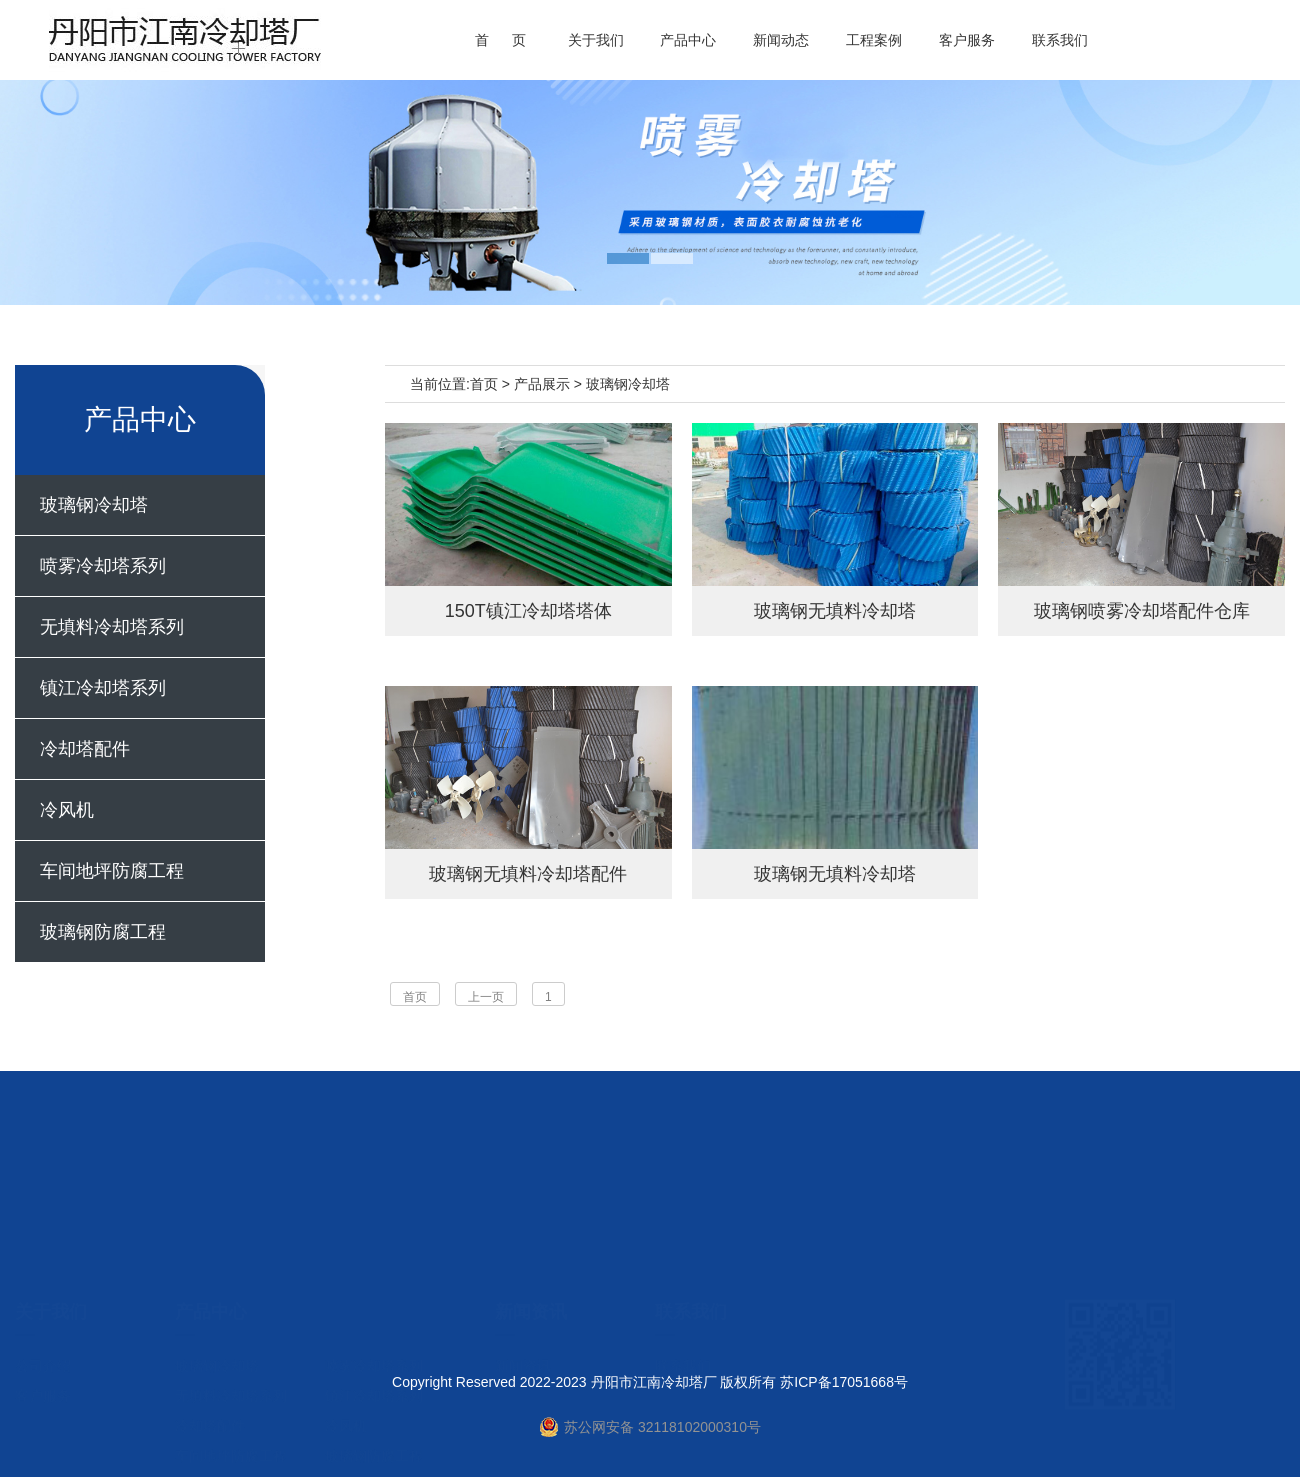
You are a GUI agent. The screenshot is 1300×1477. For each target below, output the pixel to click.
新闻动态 (781, 40)
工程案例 (874, 40)
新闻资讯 (523, 1281)
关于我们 (596, 40)
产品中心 (688, 40)
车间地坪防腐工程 (112, 871)
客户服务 (967, 40)
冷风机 (67, 810)
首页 (484, 384)
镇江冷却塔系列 (103, 688)
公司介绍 (43, 1281)
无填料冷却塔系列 (112, 627)
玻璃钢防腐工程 (103, 932)
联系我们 (1060, 40)
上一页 (486, 997)
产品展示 (542, 384)
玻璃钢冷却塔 (94, 505)
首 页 (500, 40)
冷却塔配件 (85, 749)
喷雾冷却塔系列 (103, 566)
